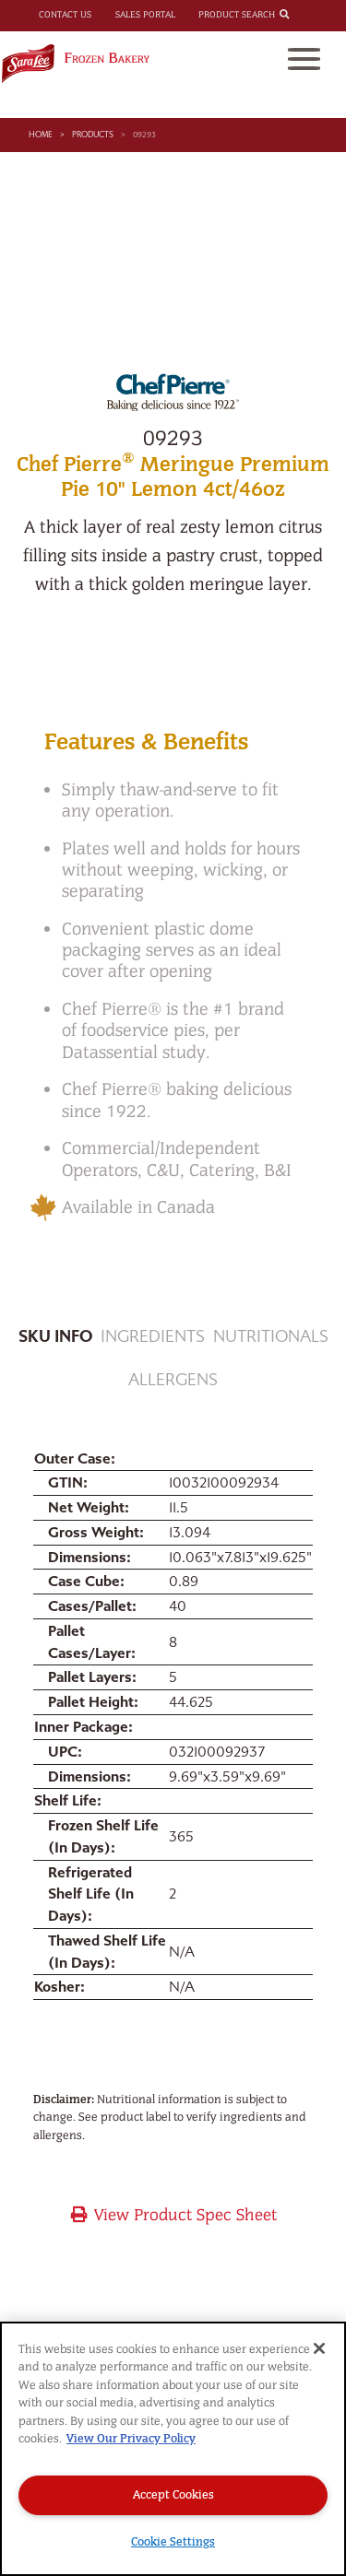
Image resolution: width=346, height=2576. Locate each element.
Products (92, 134)
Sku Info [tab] (55, 1337)
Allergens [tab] (173, 1380)
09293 (144, 134)
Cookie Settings (173, 2541)
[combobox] (299, 15)
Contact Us (65, 14)
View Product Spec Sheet (173, 2215)
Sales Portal (145, 14)
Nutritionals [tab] (270, 1337)
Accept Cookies (173, 2494)
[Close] (319, 2348)
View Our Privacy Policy (131, 2438)
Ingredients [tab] (153, 1337)
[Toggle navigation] (304, 59)
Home (41, 134)
